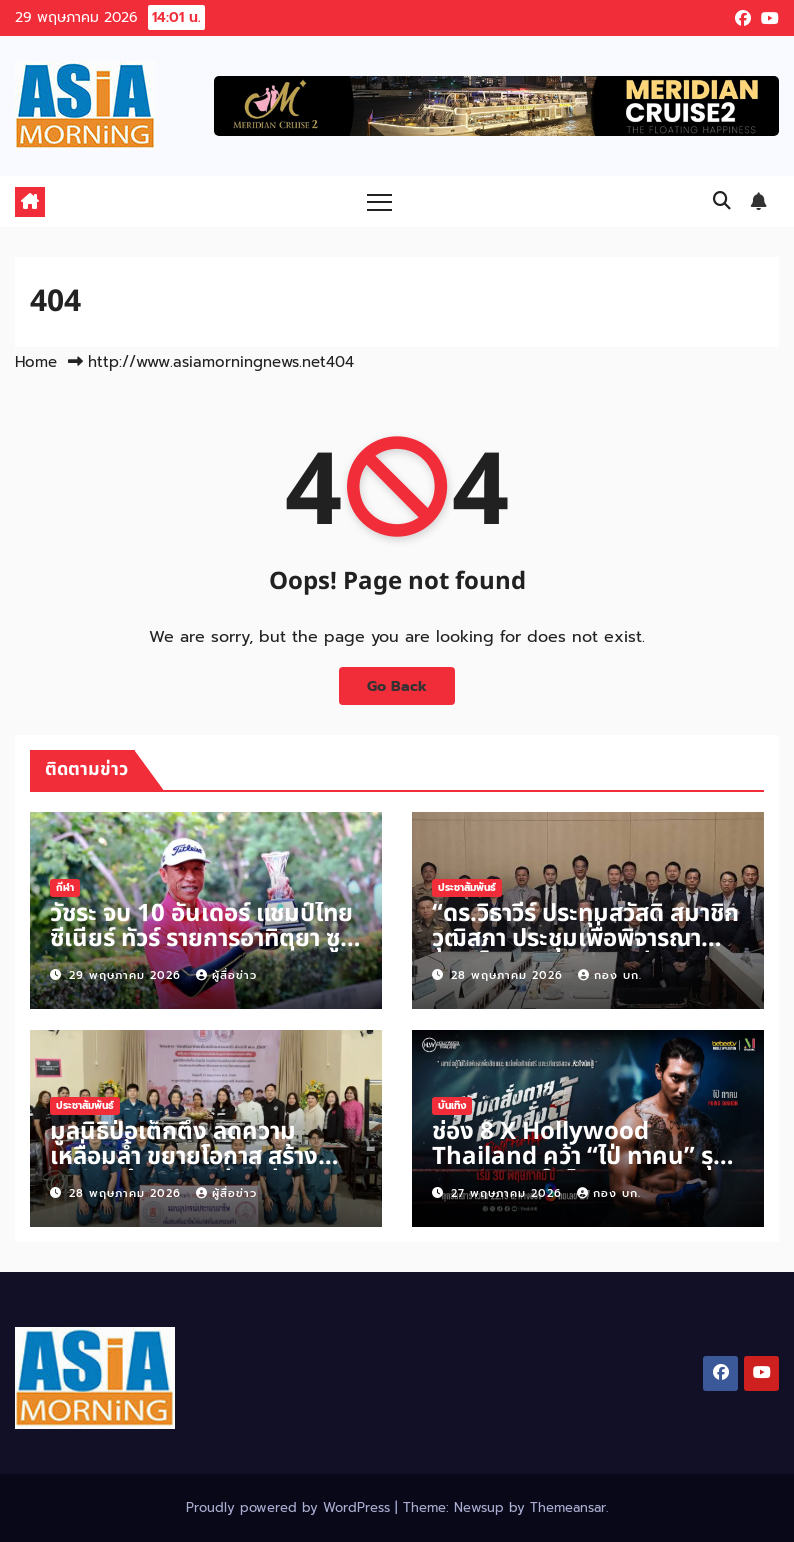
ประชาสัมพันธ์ (467, 887)
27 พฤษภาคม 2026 (509, 1193)
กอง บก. (610, 975)
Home (36, 362)
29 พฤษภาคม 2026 (127, 975)
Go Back (397, 686)
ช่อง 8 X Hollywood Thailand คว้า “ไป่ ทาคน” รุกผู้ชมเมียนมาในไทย (588, 1157)
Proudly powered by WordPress (290, 1507)
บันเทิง (452, 1105)
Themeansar (568, 1507)
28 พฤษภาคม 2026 (509, 975)
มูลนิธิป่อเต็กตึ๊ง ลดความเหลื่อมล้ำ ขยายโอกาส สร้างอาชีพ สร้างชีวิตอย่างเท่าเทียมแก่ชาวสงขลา (196, 1169)
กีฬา (65, 887)
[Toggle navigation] (379, 201)
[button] (722, 201)
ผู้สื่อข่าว (226, 975)
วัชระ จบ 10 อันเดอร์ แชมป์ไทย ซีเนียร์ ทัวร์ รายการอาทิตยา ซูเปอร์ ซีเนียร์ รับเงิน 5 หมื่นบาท (201, 939)
